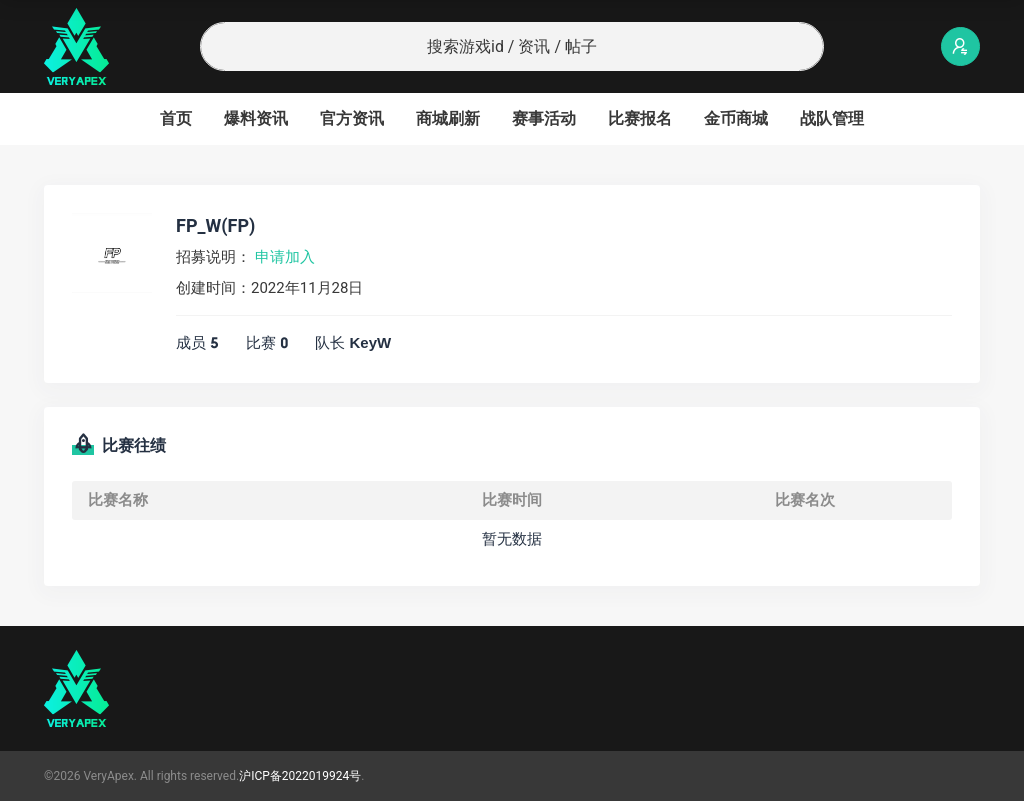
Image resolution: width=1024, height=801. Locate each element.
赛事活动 (544, 118)
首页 (176, 118)
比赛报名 (640, 118)
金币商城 (736, 118)
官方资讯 (352, 118)
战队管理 (832, 118)
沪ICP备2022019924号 (300, 776)
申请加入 (285, 257)
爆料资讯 (256, 118)
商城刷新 (448, 118)
